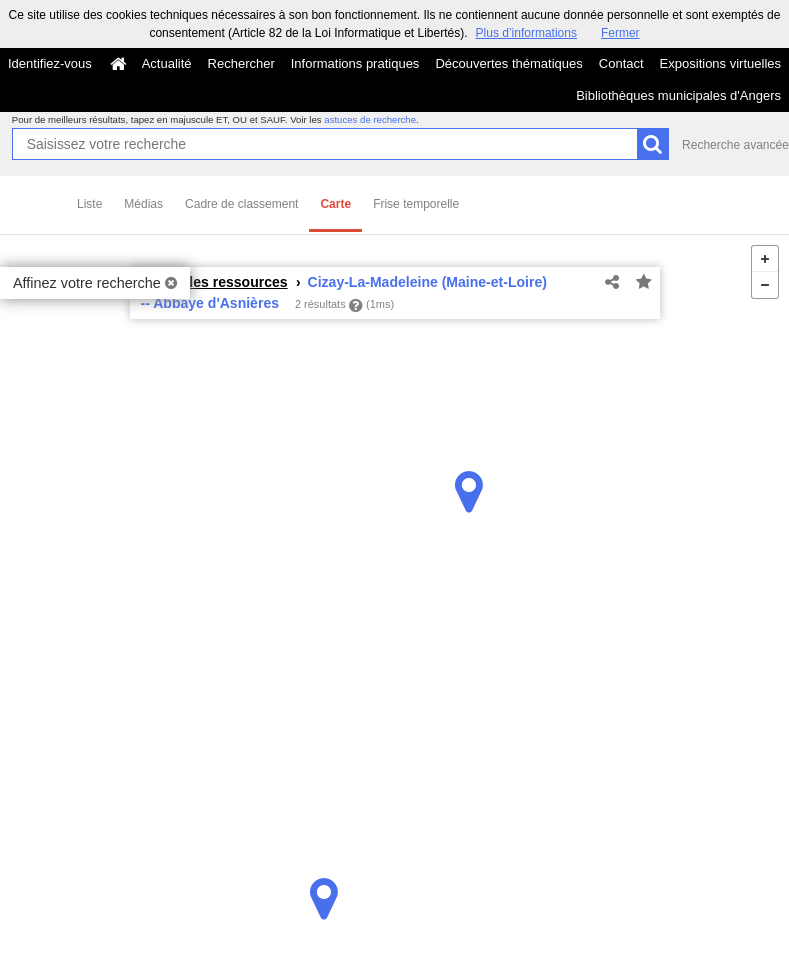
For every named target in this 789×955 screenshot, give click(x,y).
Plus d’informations (526, 33)
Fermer (620, 33)
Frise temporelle (416, 204)
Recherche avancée (735, 145)
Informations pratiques (355, 63)
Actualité (167, 63)
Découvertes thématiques (508, 63)
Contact (621, 63)
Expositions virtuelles (720, 63)
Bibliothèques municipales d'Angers (678, 95)
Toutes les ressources (214, 282)
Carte (335, 204)
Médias (143, 204)
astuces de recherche (370, 119)
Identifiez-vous (50, 63)
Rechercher (241, 63)
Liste (89, 204)
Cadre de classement (241, 204)
